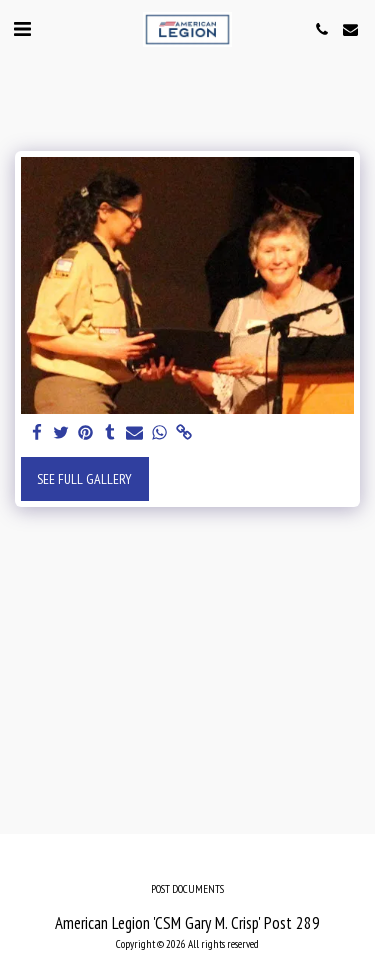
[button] (22, 29)
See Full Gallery (84, 479)
